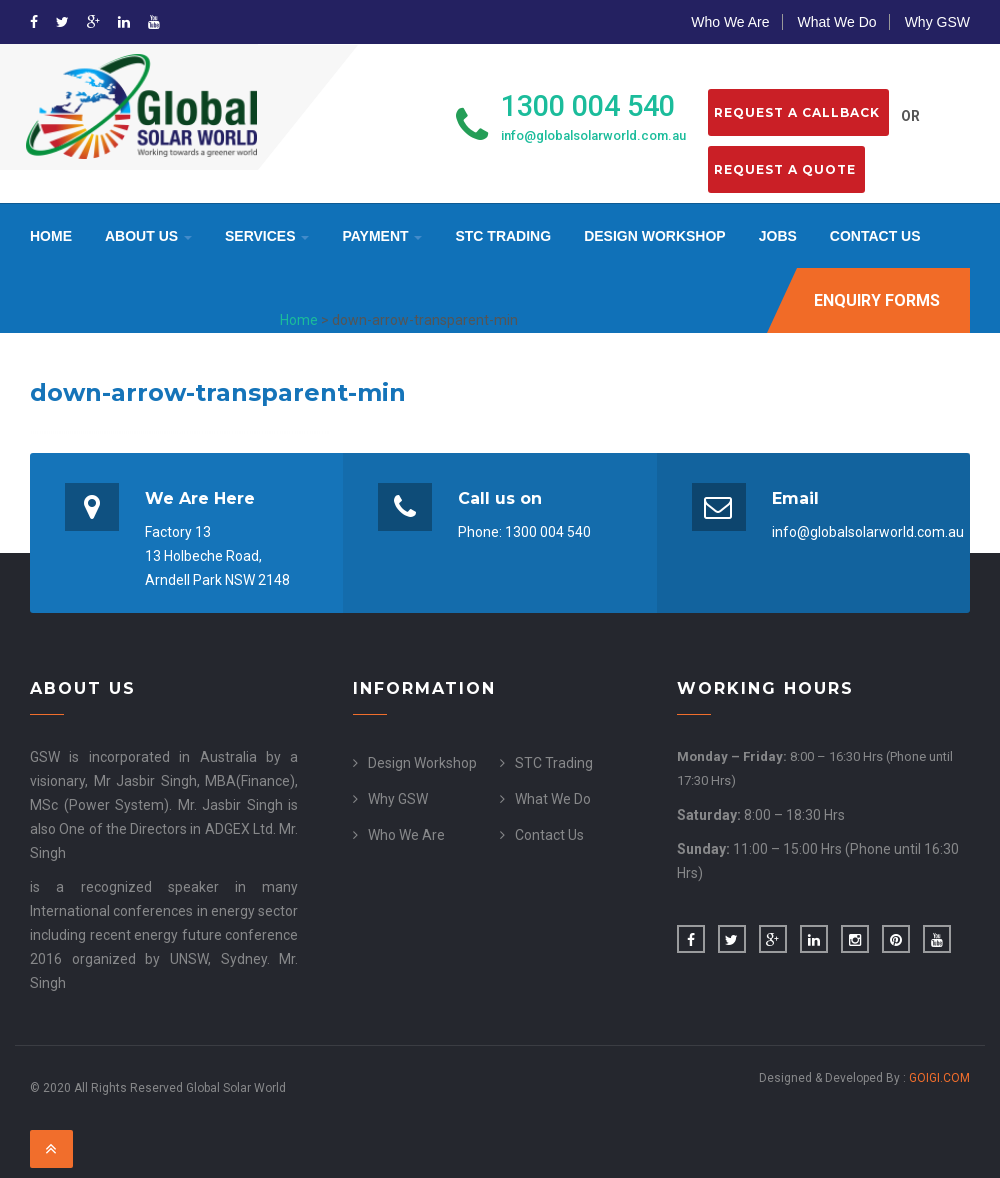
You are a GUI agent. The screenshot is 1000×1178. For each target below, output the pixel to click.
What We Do (837, 22)
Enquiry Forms (877, 300)
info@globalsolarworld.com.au (593, 135)
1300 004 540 (588, 106)
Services (267, 236)
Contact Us (875, 236)
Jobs (778, 236)
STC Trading (503, 236)
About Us (148, 236)
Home (51, 236)
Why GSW (937, 22)
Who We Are (730, 22)
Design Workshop (655, 236)
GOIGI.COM (939, 1078)
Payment (382, 236)
